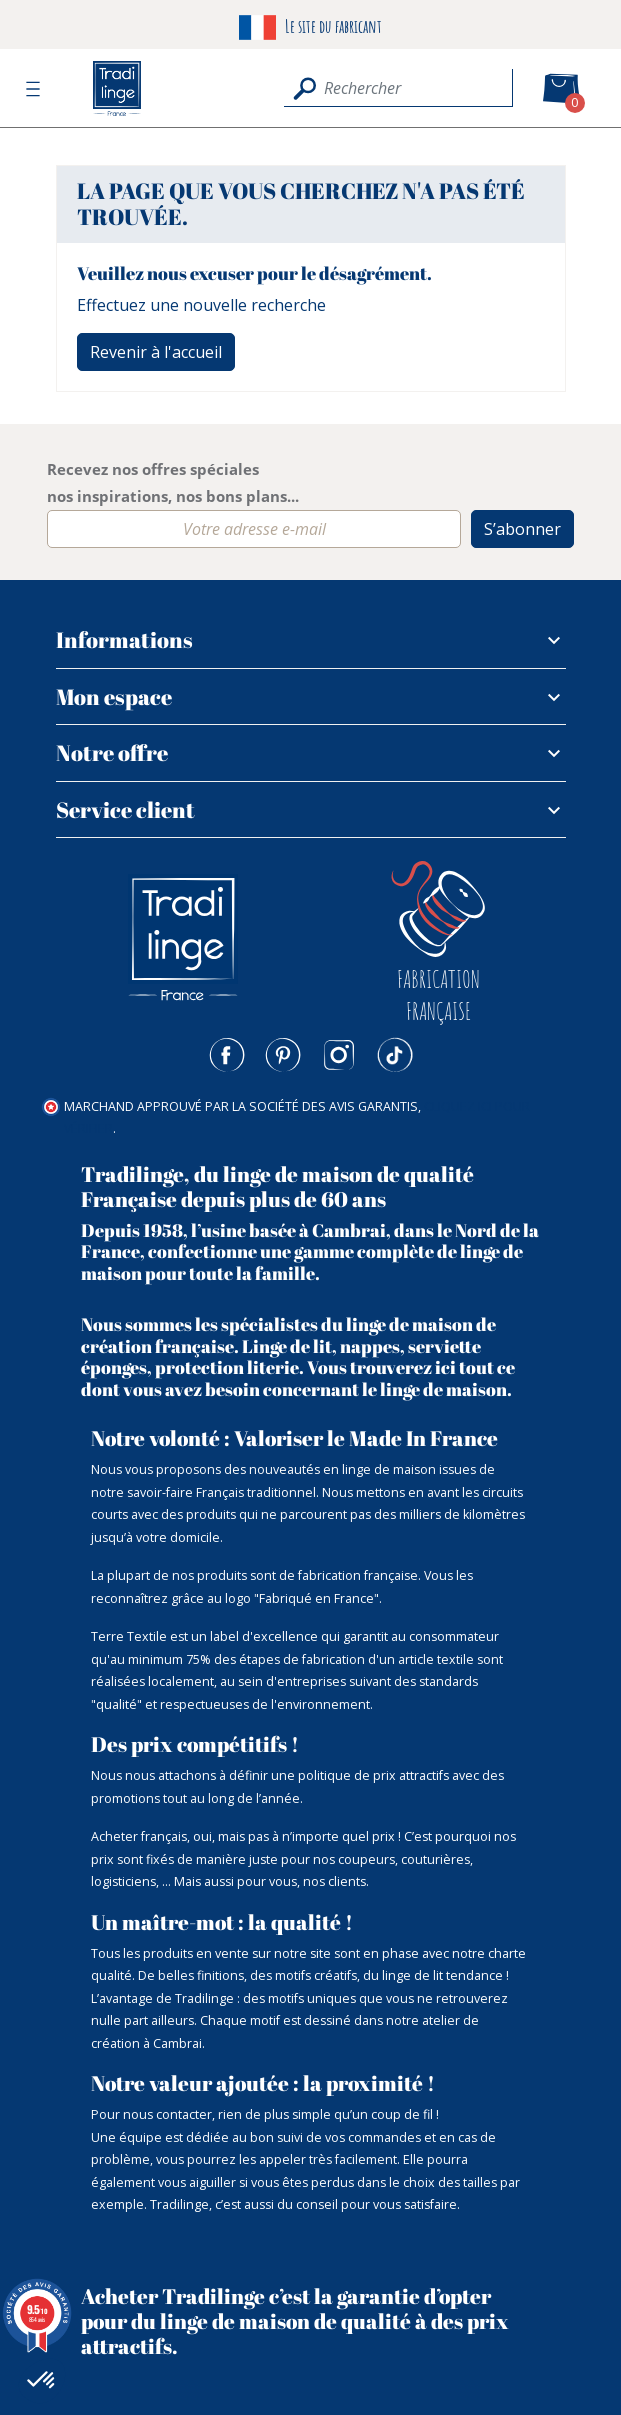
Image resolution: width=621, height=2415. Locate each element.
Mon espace (114, 696)
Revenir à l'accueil (156, 352)
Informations (124, 639)
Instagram (339, 1055)
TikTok (395, 1055)
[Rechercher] (398, 88)
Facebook (227, 1055)
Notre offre (112, 752)
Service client (125, 809)
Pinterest (283, 1055)
